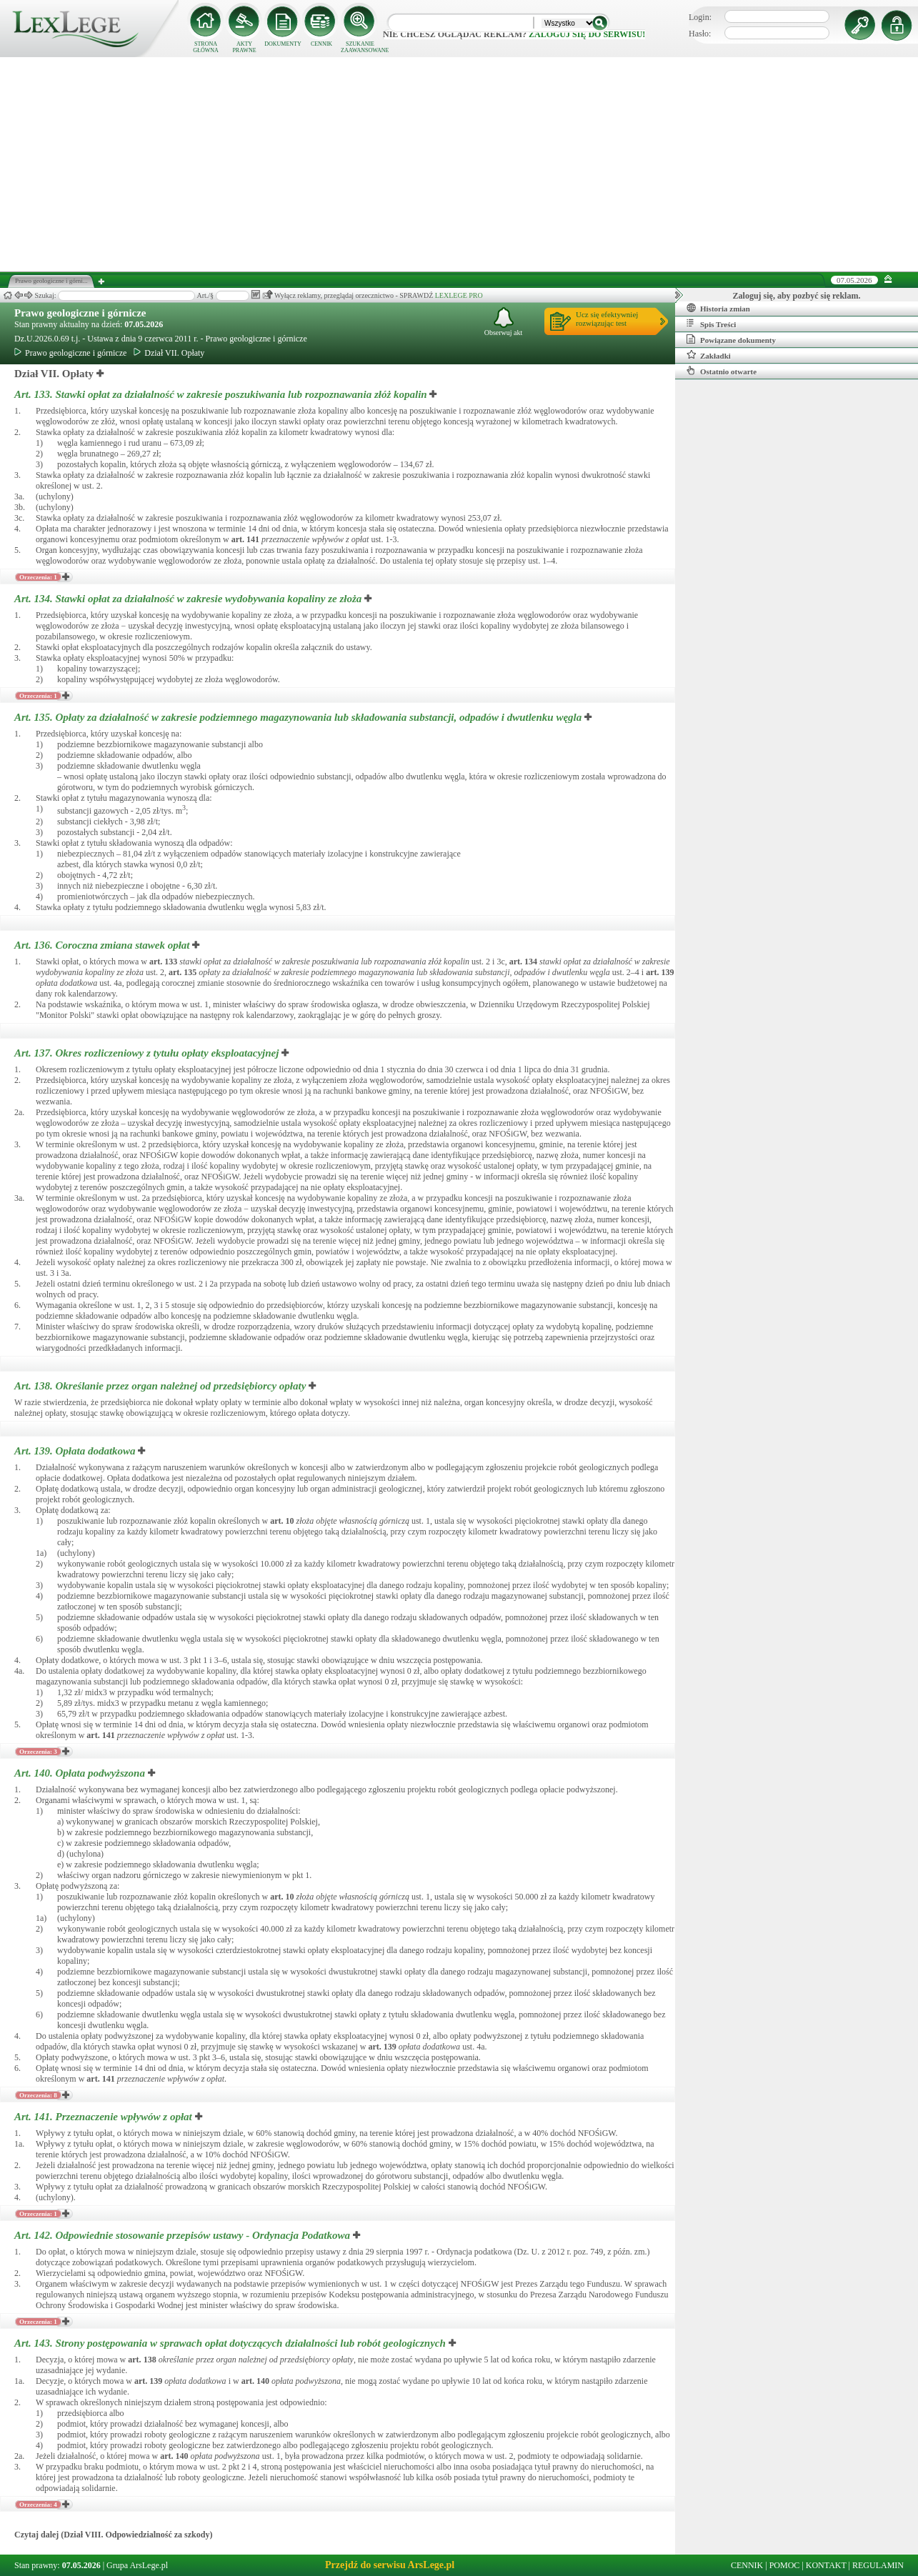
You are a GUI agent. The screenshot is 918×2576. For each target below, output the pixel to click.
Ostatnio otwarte (722, 371)
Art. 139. (76, 1451)
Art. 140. (81, 1773)
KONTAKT (826, 2565)
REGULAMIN (878, 2565)
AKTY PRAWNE (244, 47)
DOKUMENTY (282, 44)
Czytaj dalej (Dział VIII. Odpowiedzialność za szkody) (113, 2535)
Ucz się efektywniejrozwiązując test (607, 318)
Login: (700, 17)
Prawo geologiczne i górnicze (80, 313)
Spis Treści (711, 324)
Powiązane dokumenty (731, 339)
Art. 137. (147, 1053)
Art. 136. (103, 945)
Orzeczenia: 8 (38, 2095)
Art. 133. (221, 394)
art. (245, 539)
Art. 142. (183, 2235)
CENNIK (321, 44)
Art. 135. (299, 717)
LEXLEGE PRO (459, 295)
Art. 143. (231, 2343)
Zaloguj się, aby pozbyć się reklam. (797, 296)
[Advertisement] (459, 164)
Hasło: (700, 34)
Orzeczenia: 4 (38, 2504)
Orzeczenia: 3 (38, 1751)
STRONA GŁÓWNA (206, 47)
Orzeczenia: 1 (38, 577)
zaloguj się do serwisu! (587, 34)
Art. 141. (104, 2116)
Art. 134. (189, 598)
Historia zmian (718, 308)
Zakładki (709, 355)
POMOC (784, 2565)
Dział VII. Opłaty (169, 353)
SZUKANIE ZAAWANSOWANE (360, 47)
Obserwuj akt (503, 321)
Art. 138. (161, 1386)
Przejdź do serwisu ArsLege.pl (389, 2565)
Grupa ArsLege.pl (137, 2565)
